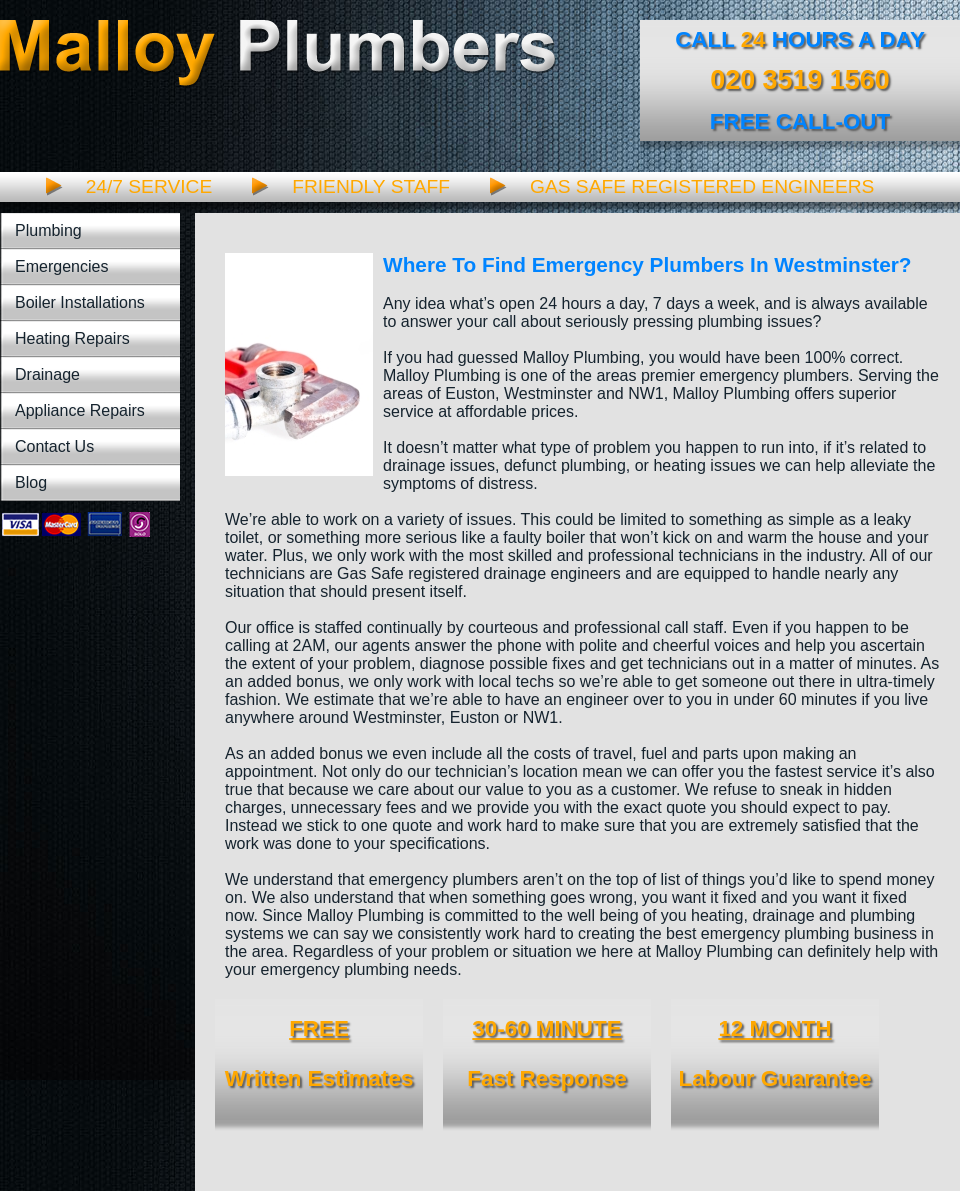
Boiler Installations (80, 302)
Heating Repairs (72, 338)
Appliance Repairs (80, 410)
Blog (31, 482)
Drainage (47, 374)
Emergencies (61, 266)
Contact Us (54, 446)
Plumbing (48, 230)
